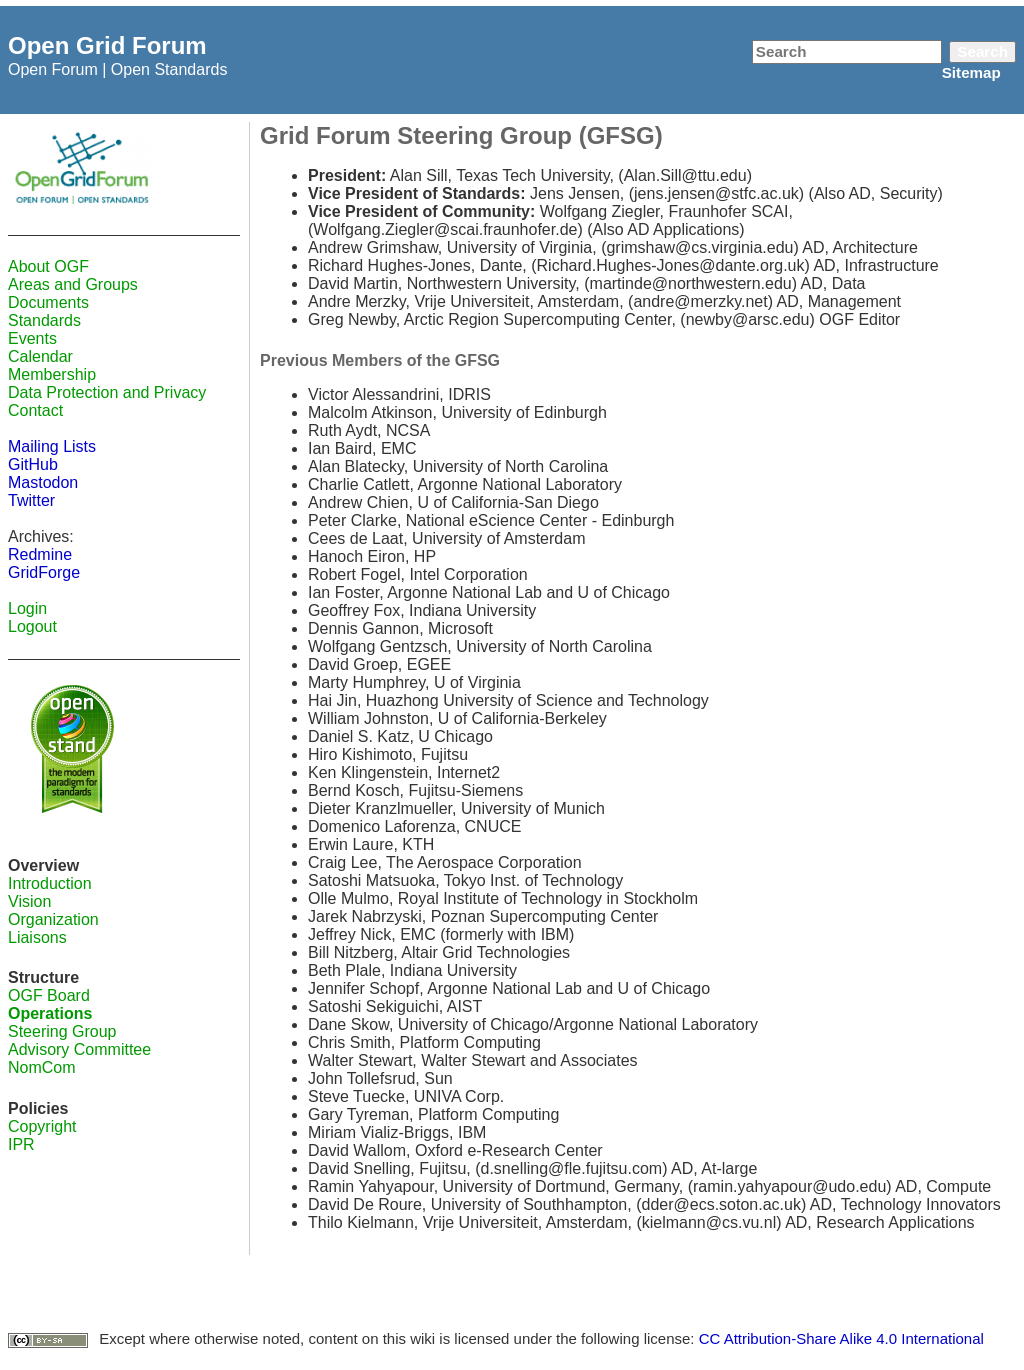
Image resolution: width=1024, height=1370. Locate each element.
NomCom (42, 1067)
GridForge (44, 572)
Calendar (40, 356)
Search (982, 51)
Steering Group (62, 1031)
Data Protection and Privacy (107, 392)
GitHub (33, 464)
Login (27, 608)
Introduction (50, 883)
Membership (52, 374)
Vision (29, 901)
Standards (44, 320)
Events (32, 338)
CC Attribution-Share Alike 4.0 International (841, 1338)
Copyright (42, 1126)
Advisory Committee (79, 1049)
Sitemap (971, 72)
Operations (50, 1013)
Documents (48, 302)
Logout (32, 626)
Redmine (40, 554)
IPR (21, 1144)
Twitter (31, 500)
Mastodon (43, 482)
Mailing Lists (52, 446)
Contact (35, 410)
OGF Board (49, 995)
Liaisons (37, 937)
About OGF (48, 266)
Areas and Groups (73, 284)
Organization (53, 919)
